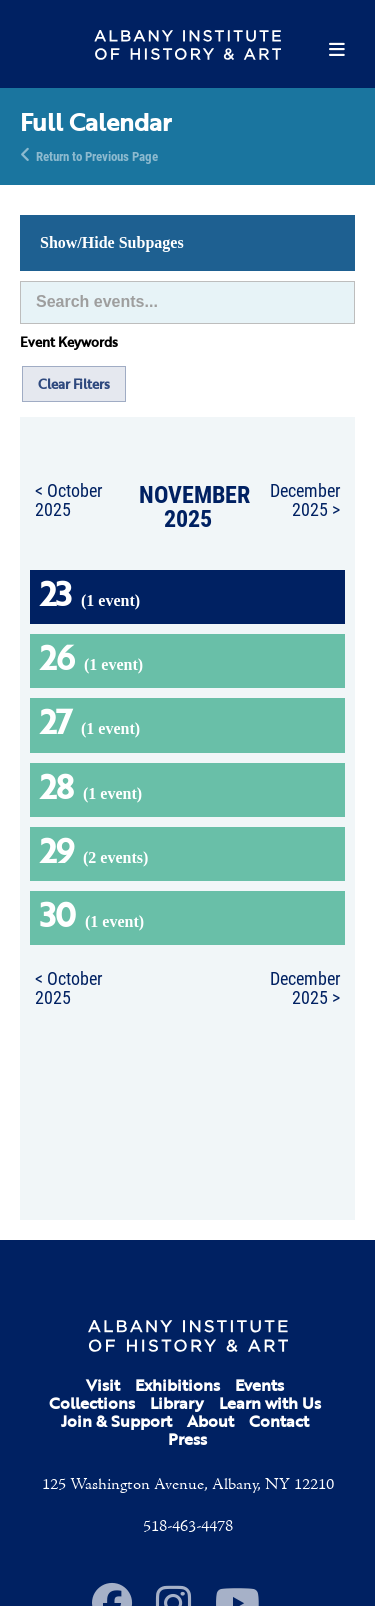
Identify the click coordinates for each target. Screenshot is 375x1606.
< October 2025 (68, 499)
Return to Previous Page (97, 155)
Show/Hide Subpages (112, 242)
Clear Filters (74, 384)
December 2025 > (305, 499)
